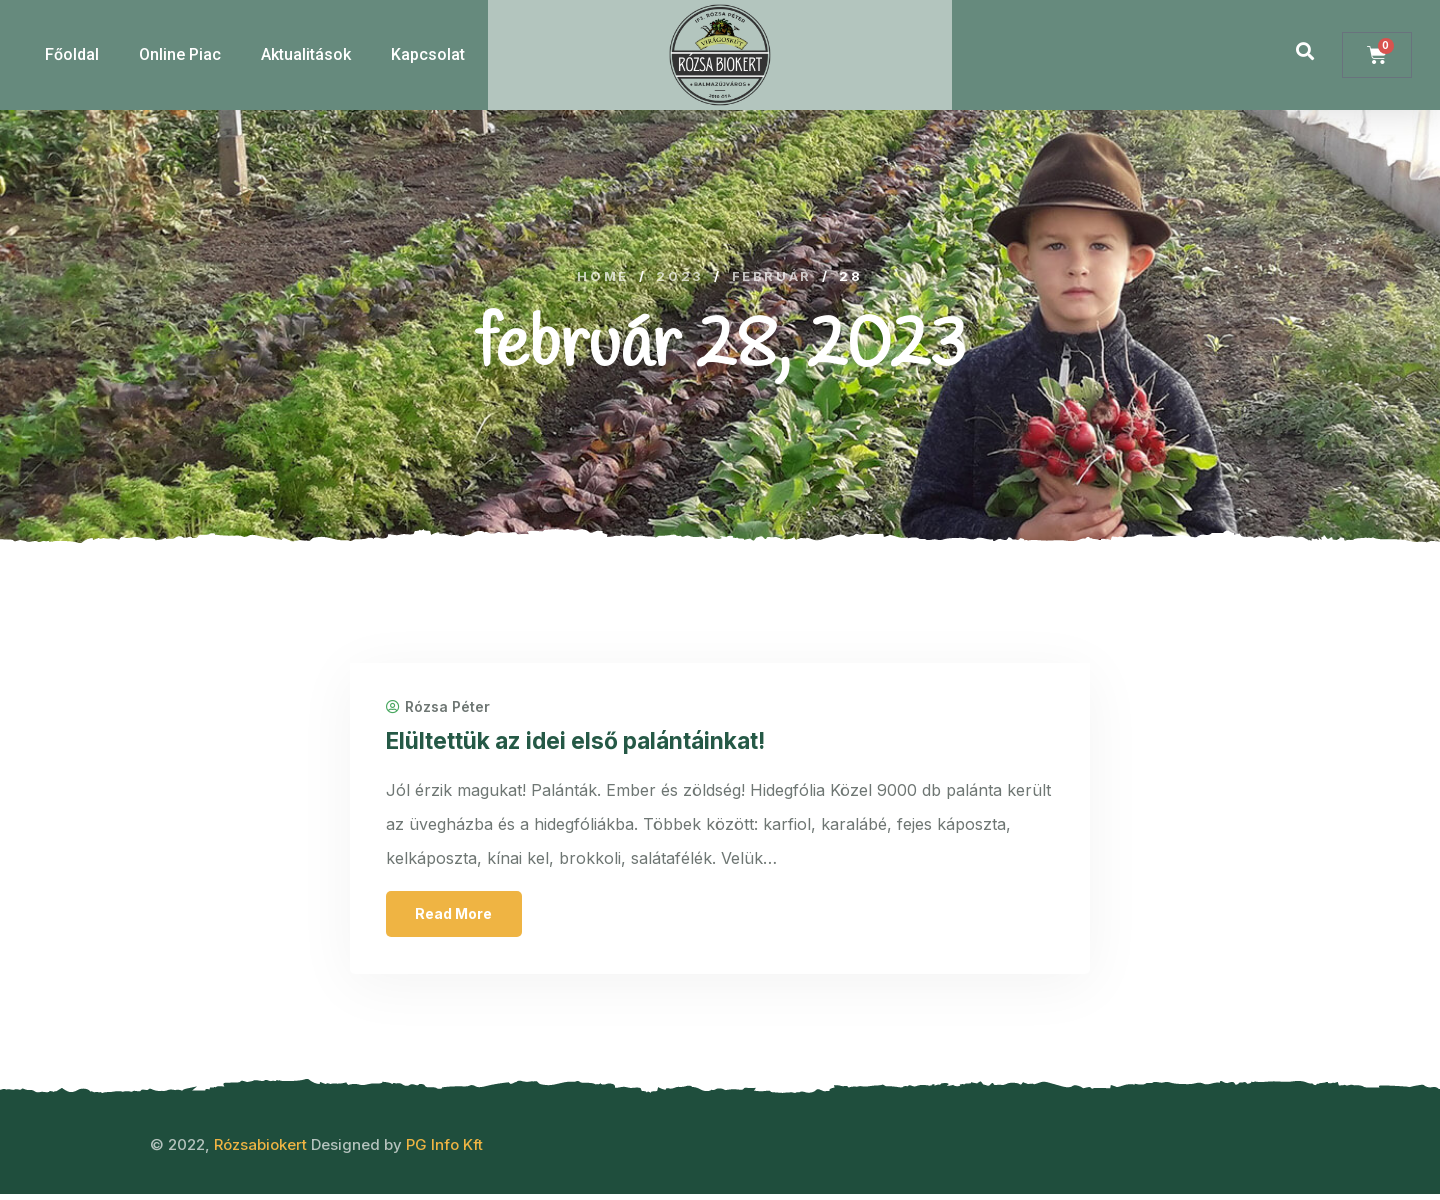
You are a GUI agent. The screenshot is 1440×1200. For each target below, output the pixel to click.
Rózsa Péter (442, 710)
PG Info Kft (444, 1150)
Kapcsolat (428, 54)
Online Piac (180, 54)
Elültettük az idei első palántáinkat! (593, 743)
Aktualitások (306, 54)
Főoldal (72, 54)
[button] (1305, 50)
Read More (458, 916)
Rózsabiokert (260, 1150)
